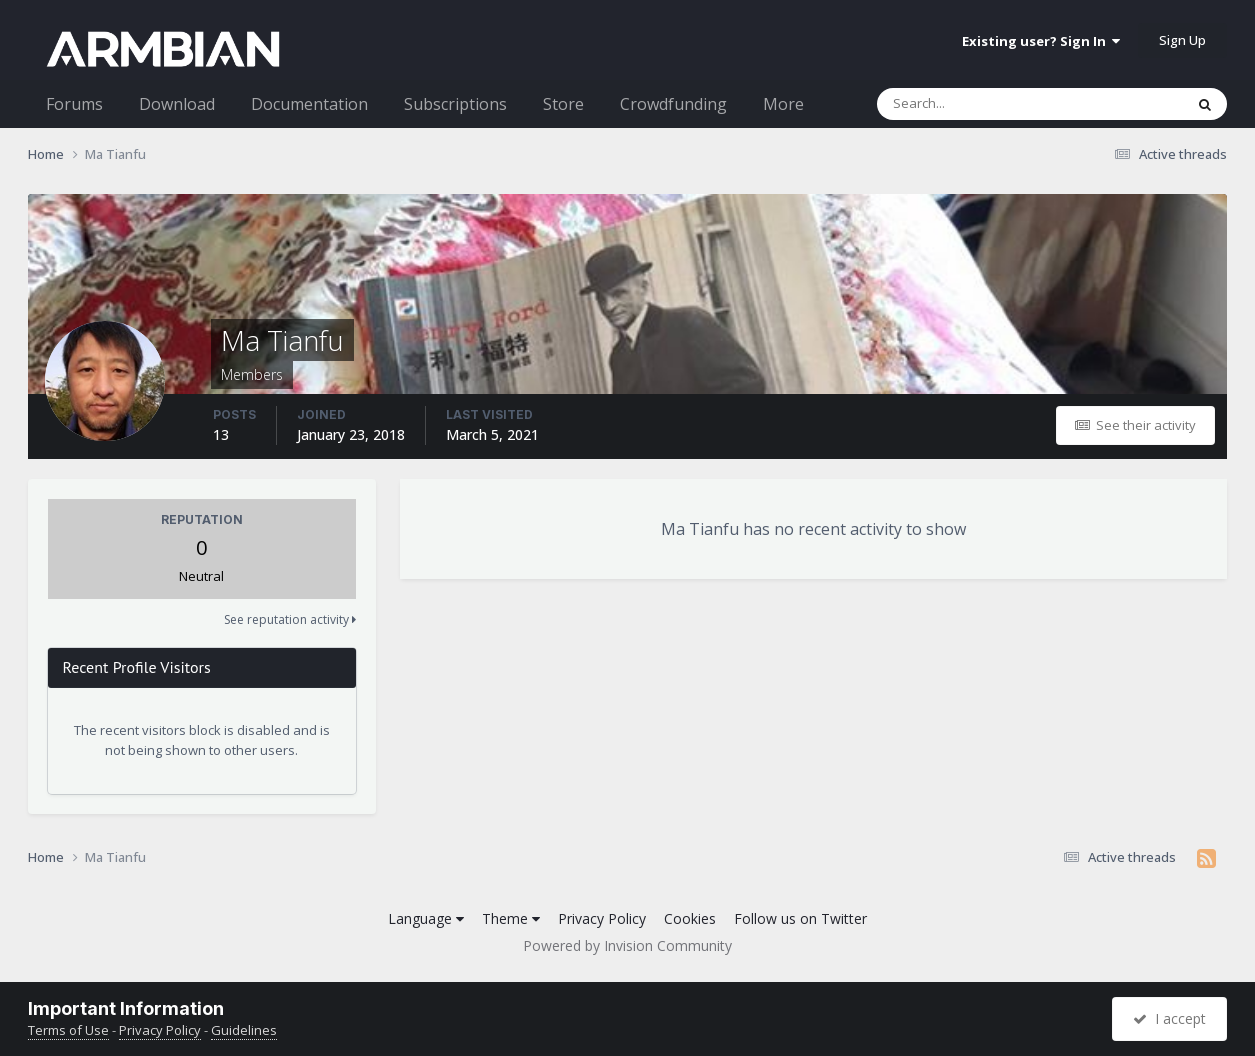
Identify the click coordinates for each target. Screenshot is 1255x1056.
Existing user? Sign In (1041, 41)
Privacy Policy (602, 918)
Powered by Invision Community (627, 945)
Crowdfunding (673, 104)
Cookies (690, 918)
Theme (511, 918)
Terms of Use (68, 1030)
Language (426, 918)
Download (177, 104)
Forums (74, 104)
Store (563, 104)
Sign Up (1182, 40)
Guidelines (244, 1030)
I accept (1169, 1018)
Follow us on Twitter (800, 918)
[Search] (978, 104)
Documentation (309, 104)
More (783, 104)
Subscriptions (455, 104)
